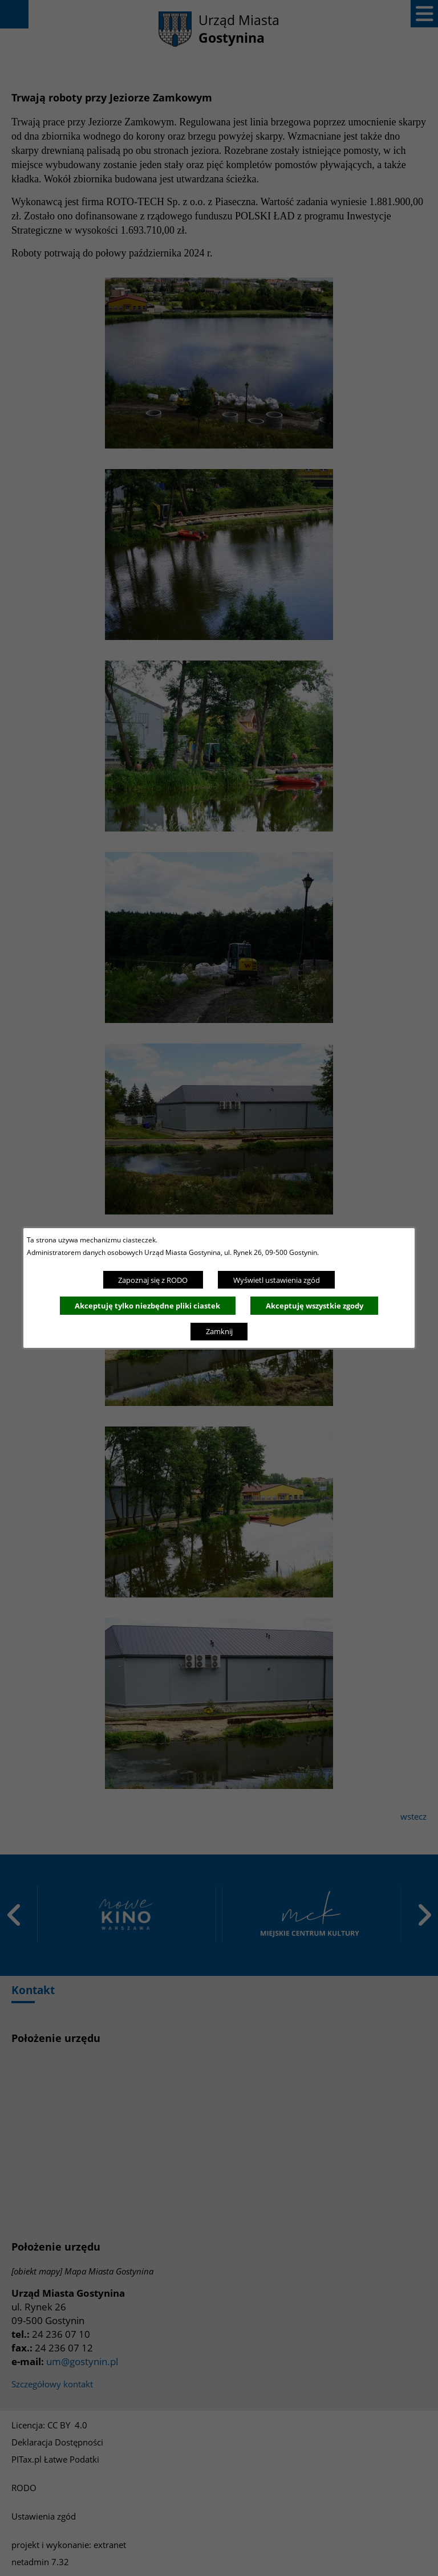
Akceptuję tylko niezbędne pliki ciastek (147, 1306)
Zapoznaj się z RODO (153, 1280)
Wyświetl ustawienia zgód (276, 1280)
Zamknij (219, 1331)
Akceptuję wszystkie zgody (314, 1306)
